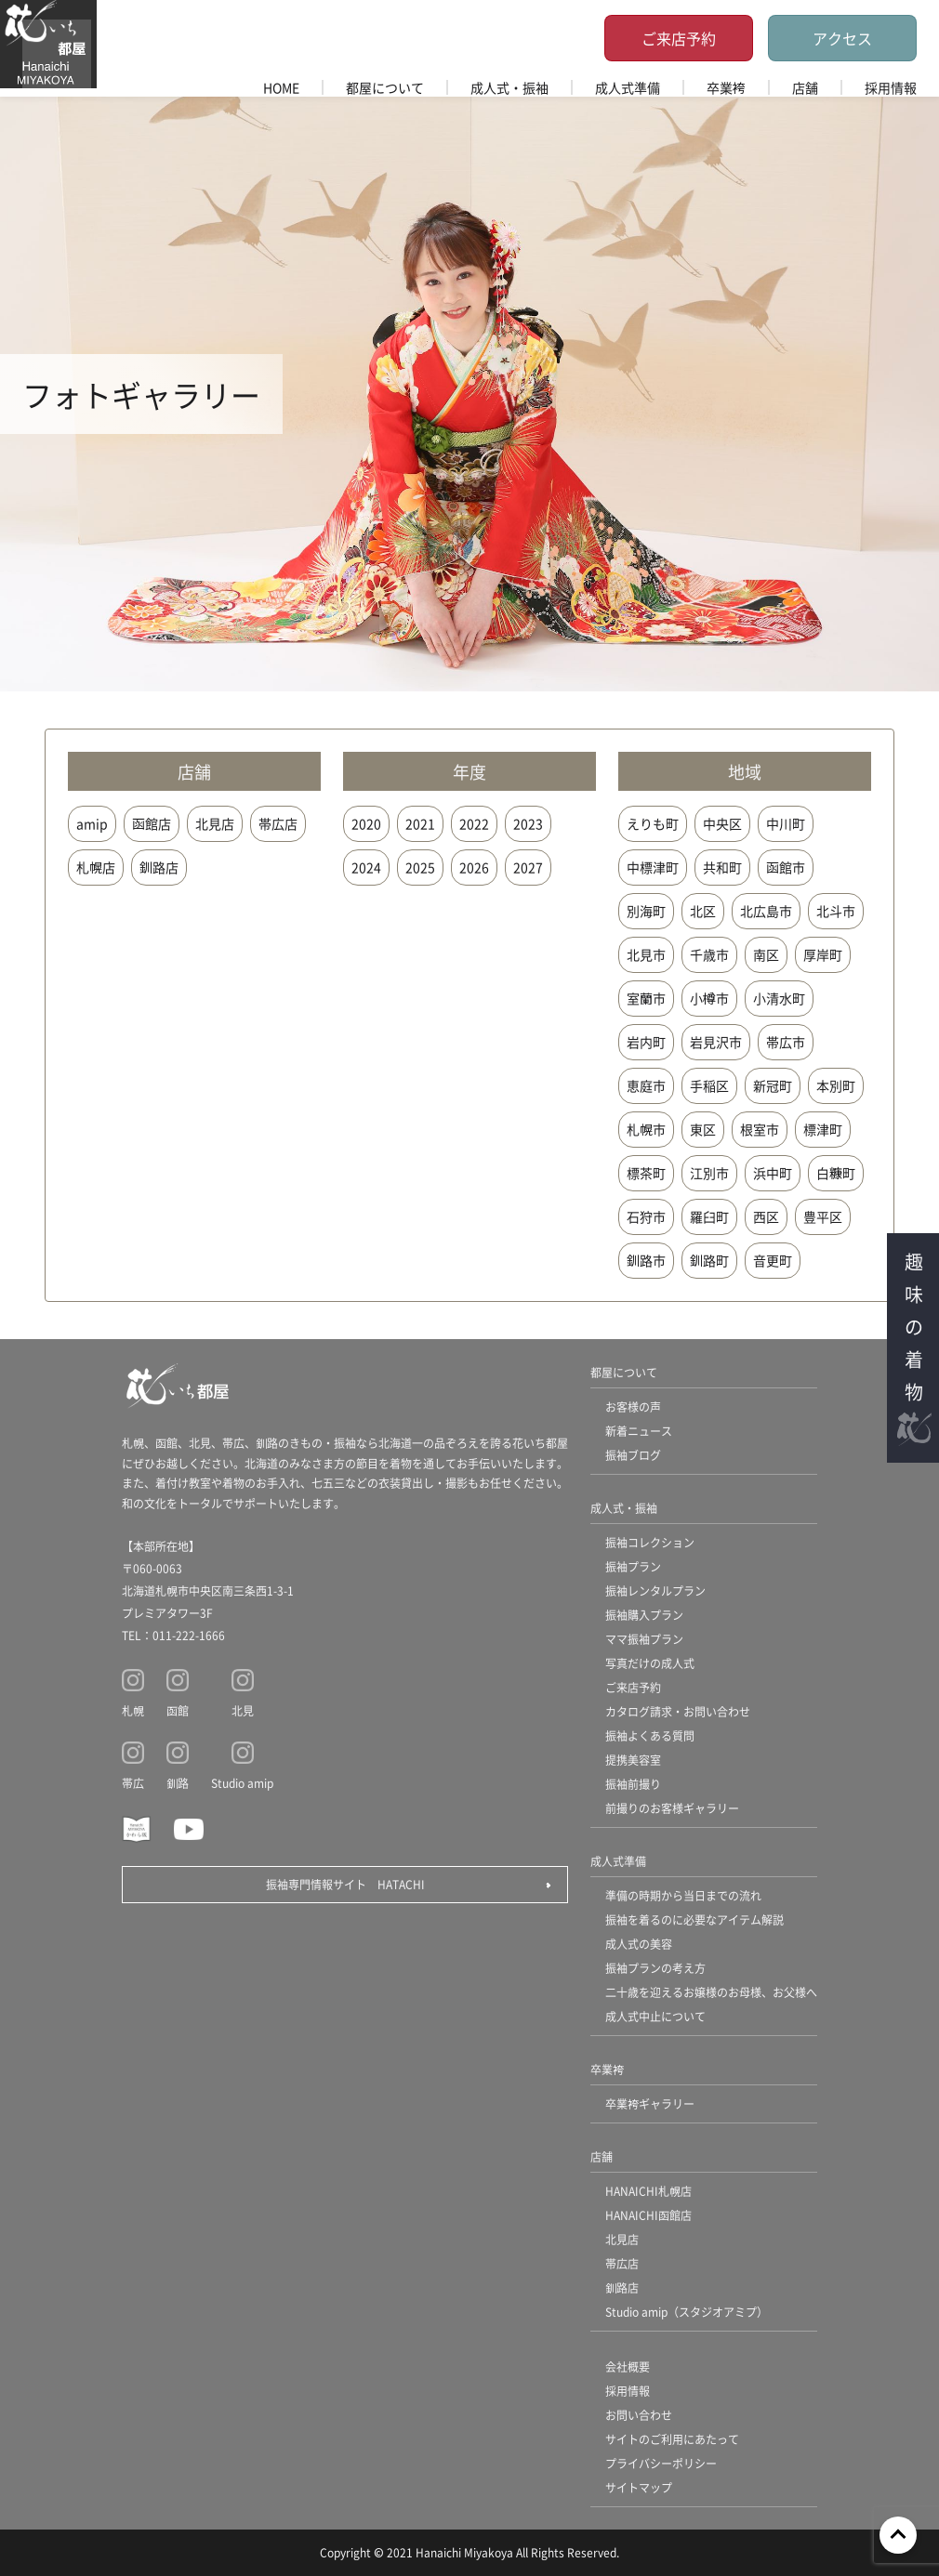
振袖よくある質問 (649, 1735)
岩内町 (646, 1041)
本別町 (835, 1085)
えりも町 (653, 823)
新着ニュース (638, 1431)
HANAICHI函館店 (648, 2215)
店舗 (805, 87)
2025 (420, 867)
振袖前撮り (633, 1784)
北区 (703, 910)
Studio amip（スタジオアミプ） (686, 2312)
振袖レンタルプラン (655, 1590)
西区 (766, 1216)
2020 (366, 823)
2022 (474, 823)
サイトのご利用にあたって (672, 2439)
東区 (703, 1129)
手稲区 (709, 1085)
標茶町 (646, 1172)
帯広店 (278, 823)
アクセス (842, 38)
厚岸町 (822, 954)
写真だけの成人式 (649, 1663)
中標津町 (653, 867)
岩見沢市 (716, 1041)
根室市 (759, 1129)
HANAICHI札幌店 (648, 2191)
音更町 (772, 1260)
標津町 (822, 1129)
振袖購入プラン (644, 1615)
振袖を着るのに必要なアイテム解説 (694, 1919)
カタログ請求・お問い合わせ (677, 1711)
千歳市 (709, 954)
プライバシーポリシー (661, 2463)
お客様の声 (633, 1406)
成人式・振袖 (509, 87)
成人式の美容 (638, 1944)
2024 (366, 867)
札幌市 (646, 1129)
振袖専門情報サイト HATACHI (345, 1884)
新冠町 (772, 1085)
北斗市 (835, 910)
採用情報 (891, 87)
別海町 (646, 910)
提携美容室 (633, 1760)
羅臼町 (709, 1216)
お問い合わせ (638, 2415)
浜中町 (772, 1172)
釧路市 (646, 1260)
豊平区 (822, 1216)
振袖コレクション (649, 1542)
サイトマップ (638, 2487)
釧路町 (709, 1260)
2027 (528, 867)
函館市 (785, 867)
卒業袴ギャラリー (649, 2103)
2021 (420, 823)
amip (92, 823)
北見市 (646, 954)
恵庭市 (646, 1085)
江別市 (709, 1172)
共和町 (722, 867)
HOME (281, 87)
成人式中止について (655, 2016)
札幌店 (95, 867)
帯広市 (785, 1041)
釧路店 (159, 867)
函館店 (151, 823)
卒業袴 (726, 87)
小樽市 (709, 998)
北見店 (214, 823)
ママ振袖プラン (644, 1639)
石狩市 (646, 1216)
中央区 (722, 823)
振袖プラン (633, 1566)
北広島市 (766, 910)
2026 (474, 867)
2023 (528, 823)
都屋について (385, 87)
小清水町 (779, 998)
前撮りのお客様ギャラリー (672, 1808)
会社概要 (627, 2366)
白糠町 (835, 1172)
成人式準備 (627, 87)
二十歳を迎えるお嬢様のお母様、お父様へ (711, 1992)
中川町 (785, 823)
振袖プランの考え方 (655, 1968)
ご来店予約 (678, 38)
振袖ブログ (633, 1455)
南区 (766, 954)
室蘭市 (646, 998)
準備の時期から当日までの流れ (683, 1895)
